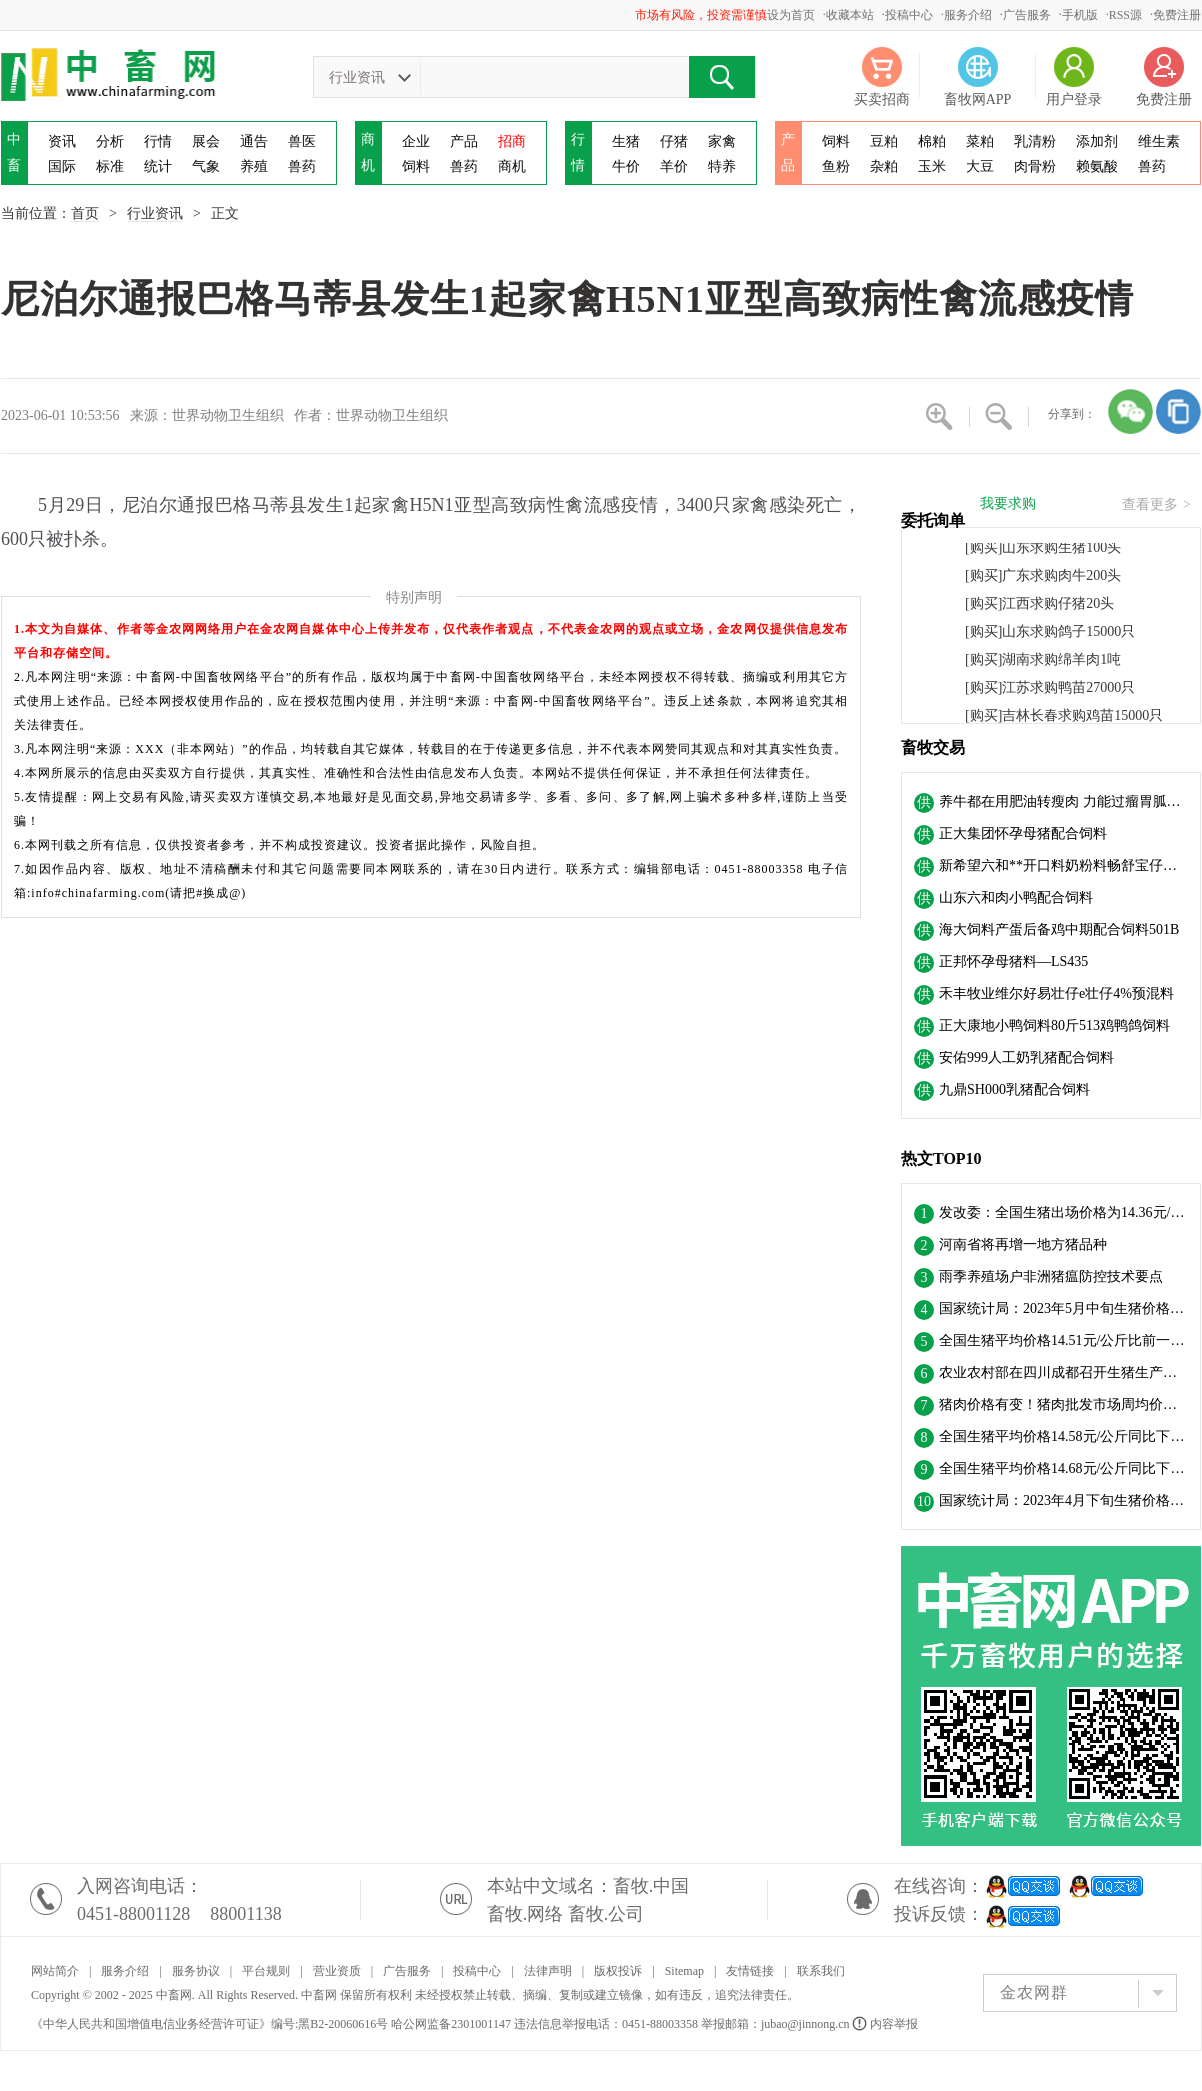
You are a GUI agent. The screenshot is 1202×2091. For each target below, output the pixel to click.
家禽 (722, 141)
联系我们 (821, 1971)
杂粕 (884, 166)
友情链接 (750, 1971)
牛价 (626, 166)
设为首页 (791, 15)
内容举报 (886, 2024)
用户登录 (1074, 99)
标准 (110, 166)
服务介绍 (968, 15)
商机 (512, 166)
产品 (464, 141)
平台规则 (266, 1971)
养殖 (254, 166)
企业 (416, 141)
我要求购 (1008, 504)
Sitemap (684, 1971)
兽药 (302, 166)
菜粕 (980, 141)
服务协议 (196, 1971)
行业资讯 (155, 213)
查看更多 (1156, 505)
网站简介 (55, 1971)
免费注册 (1177, 15)
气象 (206, 166)
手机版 (1080, 15)
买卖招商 (882, 99)
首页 (85, 213)
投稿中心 (909, 15)
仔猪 (674, 141)
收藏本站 (850, 15)
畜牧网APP (978, 99)
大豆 (980, 166)
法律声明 (548, 1971)
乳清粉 (1035, 141)
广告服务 (1027, 15)
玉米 (932, 166)
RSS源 (1125, 15)
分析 (110, 141)
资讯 (62, 141)
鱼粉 (836, 166)
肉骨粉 (1035, 166)
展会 (206, 141)
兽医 (302, 141)
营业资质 (337, 1971)
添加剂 (1097, 141)
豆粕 (884, 141)
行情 (158, 141)
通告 (254, 141)
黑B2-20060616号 (343, 2024)
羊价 (674, 166)
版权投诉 (618, 1971)
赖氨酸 (1097, 166)
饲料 (416, 166)
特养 (722, 166)
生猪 (626, 141)
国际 (62, 166)
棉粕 (932, 141)
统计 (158, 166)
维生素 (1159, 141)
